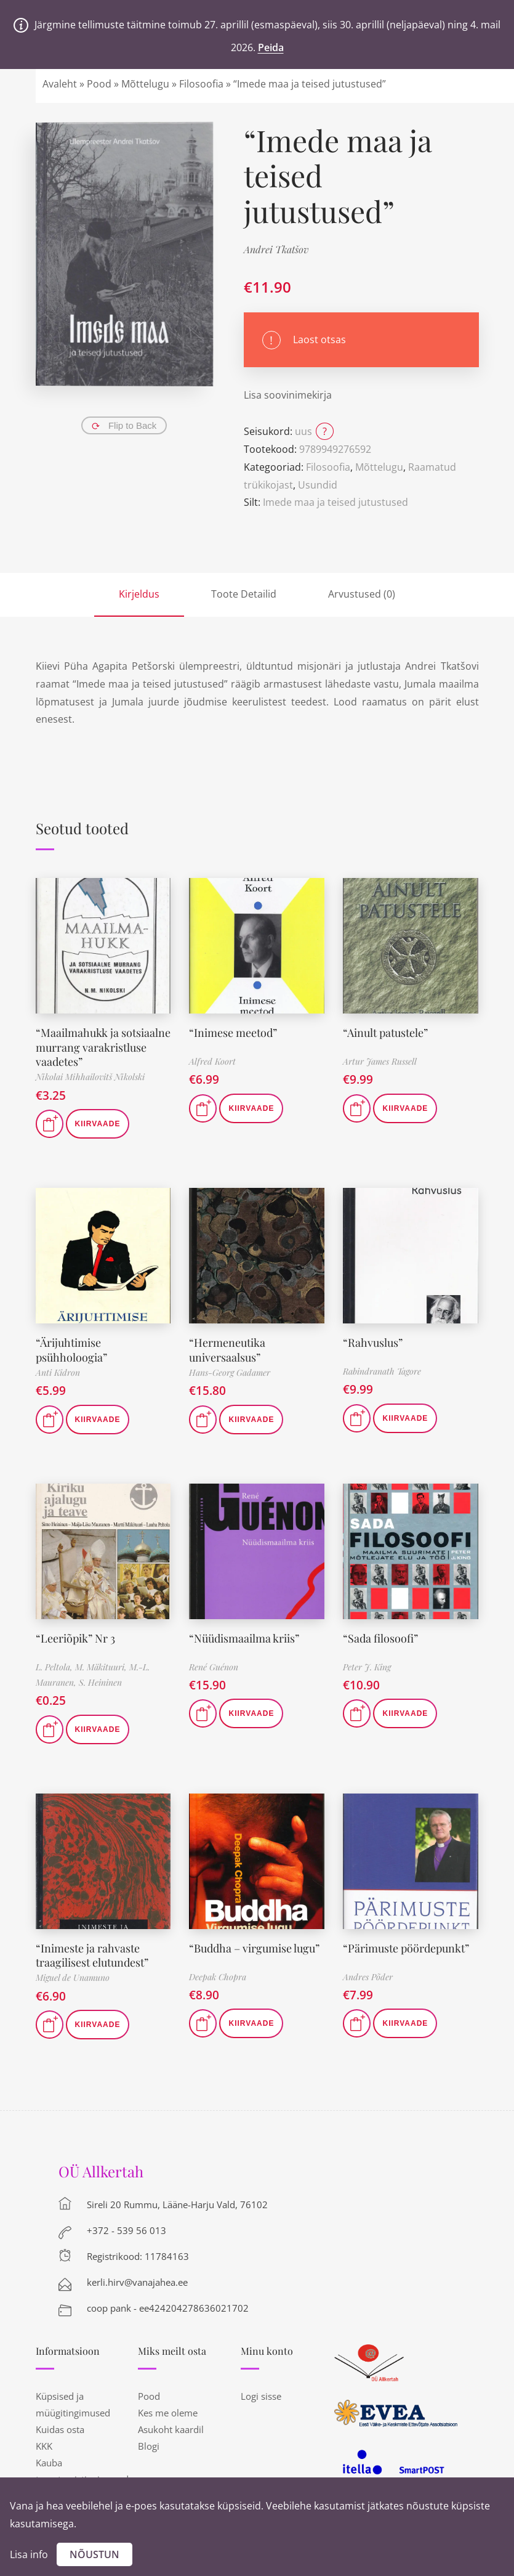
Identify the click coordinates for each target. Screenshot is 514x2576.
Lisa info (29, 2554)
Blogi (148, 2446)
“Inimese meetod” (233, 1032)
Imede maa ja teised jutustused (335, 502)
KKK (44, 2446)
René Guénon (213, 1667)
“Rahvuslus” (373, 1342)
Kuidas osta (60, 2429)
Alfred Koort (212, 1061)
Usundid (317, 485)
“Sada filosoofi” (380, 1638)
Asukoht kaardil (171, 2429)
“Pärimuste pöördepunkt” (406, 1948)
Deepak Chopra (217, 1977)
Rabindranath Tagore (382, 1371)
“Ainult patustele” (385, 1032)
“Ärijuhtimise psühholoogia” (71, 1349)
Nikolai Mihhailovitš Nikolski (90, 1077)
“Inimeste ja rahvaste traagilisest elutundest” (92, 1955)
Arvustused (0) (361, 594)
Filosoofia (201, 84)
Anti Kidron (58, 1372)
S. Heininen (100, 1682)
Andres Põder (368, 1977)
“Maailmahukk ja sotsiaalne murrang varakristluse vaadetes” (103, 1047)
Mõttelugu (145, 84)
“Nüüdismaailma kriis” (244, 1638)
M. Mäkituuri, (102, 1667)
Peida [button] (271, 47)
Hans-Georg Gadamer (229, 1372)
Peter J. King (367, 1667)
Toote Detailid (243, 594)
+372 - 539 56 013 (126, 2230)
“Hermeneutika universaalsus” (227, 1349)
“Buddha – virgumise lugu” (254, 1948)
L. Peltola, (55, 1667)
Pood (99, 84)
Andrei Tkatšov (276, 249)
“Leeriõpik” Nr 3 (75, 1638)
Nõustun (94, 2554)
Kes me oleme (168, 2413)
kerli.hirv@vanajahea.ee (137, 2282)
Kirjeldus (139, 594)
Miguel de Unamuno (73, 1977)
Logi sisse (261, 2396)
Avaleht (59, 84)
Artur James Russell (380, 1061)
